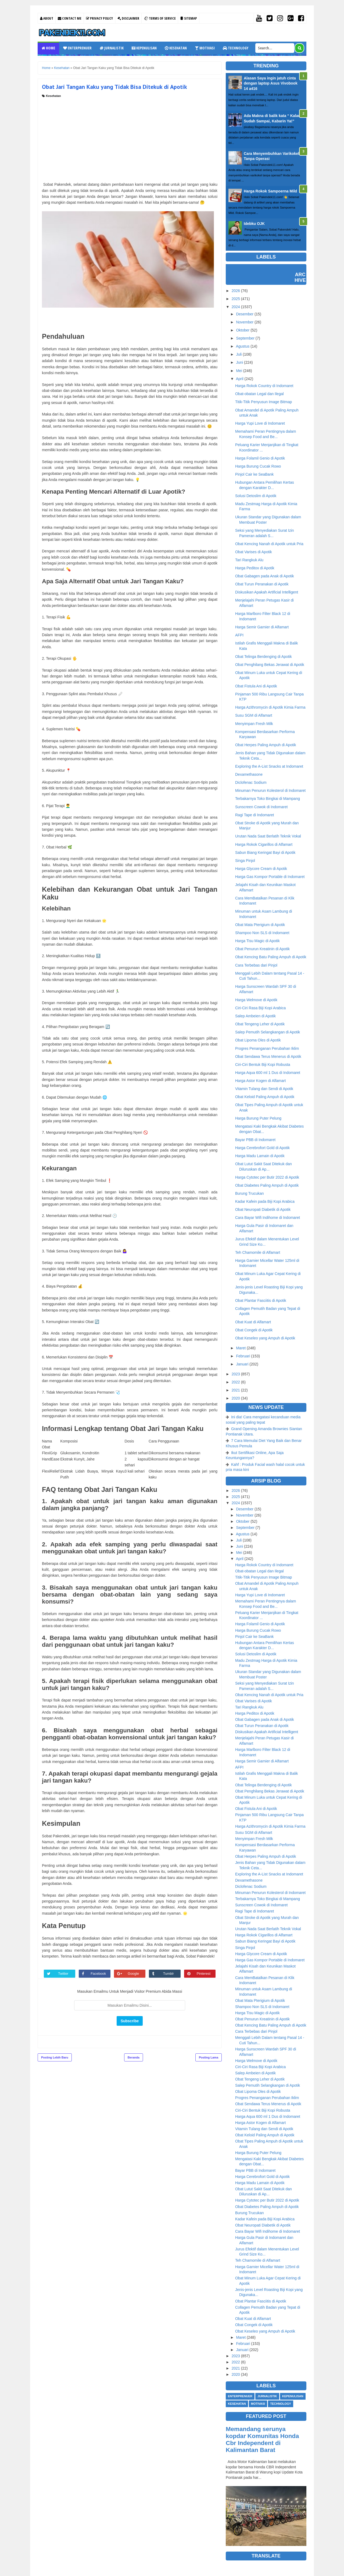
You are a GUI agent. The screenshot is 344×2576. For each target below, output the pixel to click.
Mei (239, 371)
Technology (235, 47)
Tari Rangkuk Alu (249, 560)
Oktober (242, 330)
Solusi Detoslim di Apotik (255, 496)
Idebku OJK (254, 223)
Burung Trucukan (249, 1193)
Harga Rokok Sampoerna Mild (270, 191)
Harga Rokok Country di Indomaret (264, 386)
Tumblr (168, 1974)
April (239, 379)
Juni (239, 362)
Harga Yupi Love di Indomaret (260, 423)
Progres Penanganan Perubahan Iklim (267, 1048)
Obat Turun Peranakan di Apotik (261, 584)
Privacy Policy (99, 18)
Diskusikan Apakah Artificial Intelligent (266, 592)
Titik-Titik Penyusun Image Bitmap (263, 402)
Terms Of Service (160, 18)
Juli (239, 354)
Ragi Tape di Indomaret (254, 815)
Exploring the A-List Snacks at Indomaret (269, 766)
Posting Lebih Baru (54, 2057)
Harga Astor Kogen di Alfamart (260, 1081)
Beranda (133, 2057)
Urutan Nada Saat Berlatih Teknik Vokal (268, 836)
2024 (236, 307)
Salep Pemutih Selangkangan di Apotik (267, 1032)
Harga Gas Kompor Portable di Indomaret (269, 877)
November (244, 322)
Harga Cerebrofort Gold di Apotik (262, 1148)
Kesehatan (176, 47)
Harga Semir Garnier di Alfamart (262, 627)
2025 (236, 299)
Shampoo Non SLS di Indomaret (262, 933)
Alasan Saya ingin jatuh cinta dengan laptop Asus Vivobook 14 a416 (271, 83)
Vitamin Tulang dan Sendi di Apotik (264, 1089)
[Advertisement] (129, 138)
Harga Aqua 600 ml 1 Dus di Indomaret (267, 1072)
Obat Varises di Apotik (253, 552)
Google (133, 1974)
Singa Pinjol (245, 860)
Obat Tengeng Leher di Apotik (260, 1024)
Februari (243, 1356)
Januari (242, 1364)
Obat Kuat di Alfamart (253, 1322)
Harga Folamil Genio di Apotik (260, 458)
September (245, 338)
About (46, 18)
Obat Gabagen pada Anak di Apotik (264, 576)
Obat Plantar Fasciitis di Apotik (260, 1300)
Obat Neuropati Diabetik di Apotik (263, 1209)
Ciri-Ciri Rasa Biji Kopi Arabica (260, 1008)
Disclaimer (128, 18)
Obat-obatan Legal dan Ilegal (259, 394)
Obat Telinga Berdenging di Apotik (263, 656)
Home (48, 47)
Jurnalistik (112, 47)
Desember (244, 314)
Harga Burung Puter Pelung (258, 1118)
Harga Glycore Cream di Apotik (261, 868)
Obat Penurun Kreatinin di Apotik (262, 949)
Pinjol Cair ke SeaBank (254, 474)
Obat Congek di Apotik (254, 1330)
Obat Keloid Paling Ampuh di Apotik (264, 1097)
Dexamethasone (249, 774)
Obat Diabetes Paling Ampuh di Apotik (267, 1185)
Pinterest (204, 1974)
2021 (236, 1390)
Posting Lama (208, 2057)
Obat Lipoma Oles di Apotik (258, 1040)
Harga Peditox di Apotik (254, 568)
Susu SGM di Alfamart (253, 715)
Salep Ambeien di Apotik (255, 1016)
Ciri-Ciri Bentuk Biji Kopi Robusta (262, 1064)
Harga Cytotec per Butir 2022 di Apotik (267, 1177)
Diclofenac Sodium (251, 782)
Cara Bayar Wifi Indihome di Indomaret (267, 1217)
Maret (241, 1348)
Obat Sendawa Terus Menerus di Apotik (268, 1056)
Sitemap (188, 18)
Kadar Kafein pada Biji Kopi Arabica (265, 1201)
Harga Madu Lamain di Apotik (260, 1156)
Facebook (98, 1974)
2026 (236, 291)
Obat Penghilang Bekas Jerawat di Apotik (269, 664)
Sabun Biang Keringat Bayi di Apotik (265, 852)
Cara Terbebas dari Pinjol (256, 965)
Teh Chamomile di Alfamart (257, 1252)
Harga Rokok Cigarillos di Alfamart (263, 844)
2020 (236, 1398)
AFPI (239, 635)
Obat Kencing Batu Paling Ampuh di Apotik (270, 957)
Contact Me (69, 18)
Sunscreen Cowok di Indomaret (261, 807)
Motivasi (205, 47)
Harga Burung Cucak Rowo (258, 466)
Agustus (243, 346)
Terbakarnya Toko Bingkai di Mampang (267, 798)
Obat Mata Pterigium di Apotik (260, 925)
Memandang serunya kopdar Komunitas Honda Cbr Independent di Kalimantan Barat (262, 2439)
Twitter (64, 1974)
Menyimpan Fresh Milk (254, 724)
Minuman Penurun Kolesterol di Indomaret (270, 790)
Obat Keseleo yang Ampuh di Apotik (265, 1338)
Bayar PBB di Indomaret (255, 1140)
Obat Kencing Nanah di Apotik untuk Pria (269, 544)
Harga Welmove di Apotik (256, 1000)
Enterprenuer (77, 47)
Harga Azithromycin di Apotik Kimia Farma (270, 707)
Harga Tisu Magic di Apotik (257, 941)
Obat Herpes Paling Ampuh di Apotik (265, 745)
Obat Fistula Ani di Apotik (256, 686)
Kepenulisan (144, 47)
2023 (236, 1374)
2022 (236, 1382)
